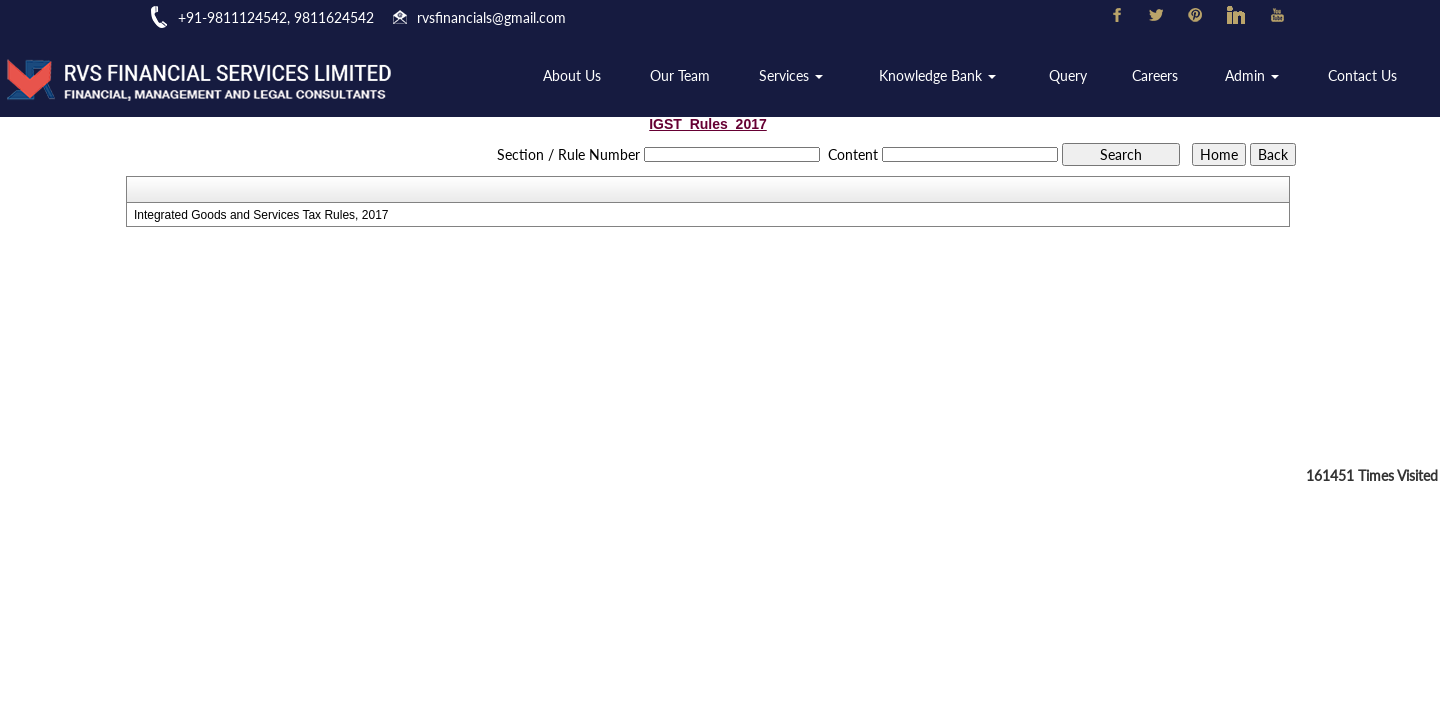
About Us (585, 76)
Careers (1159, 76)
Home (492, 76)
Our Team (692, 76)
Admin (1255, 76)
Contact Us (1363, 76)
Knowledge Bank (945, 76)
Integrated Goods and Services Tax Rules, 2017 (261, 215)
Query (1073, 76)
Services (801, 76)
